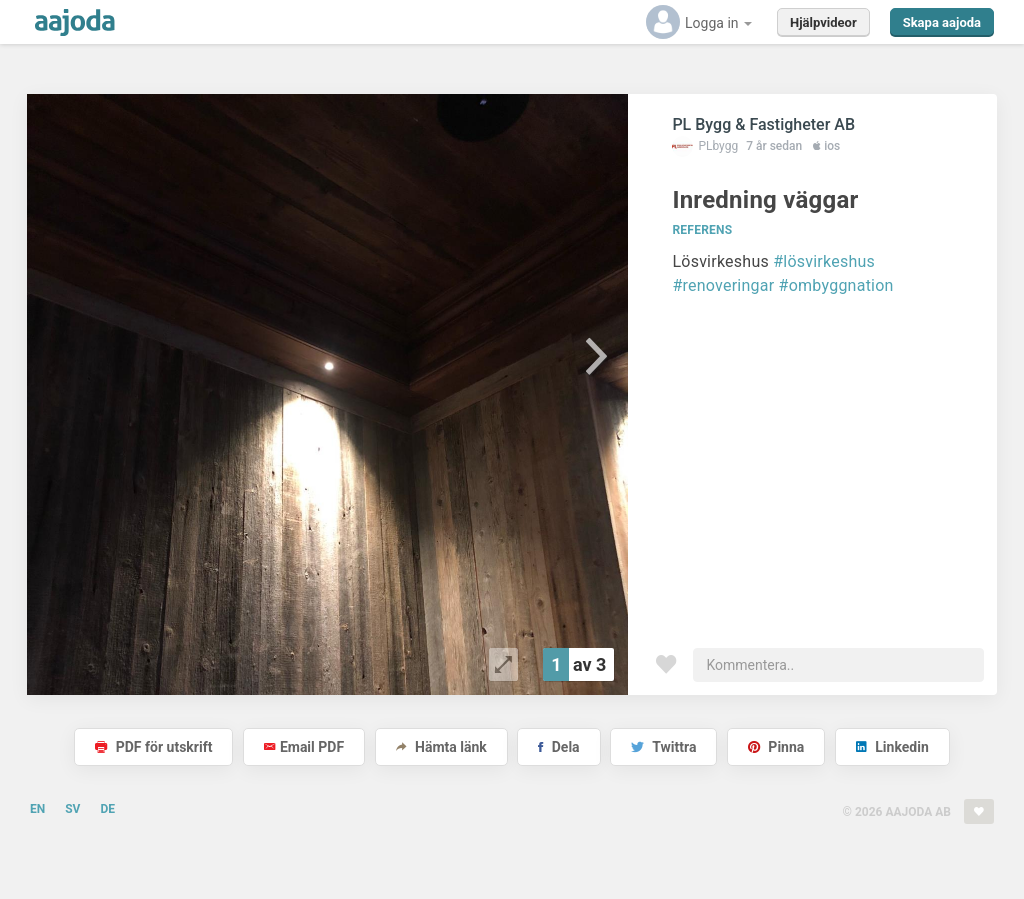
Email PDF (304, 747)
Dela (558, 747)
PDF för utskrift (153, 747)
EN (37, 809)
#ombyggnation (836, 285)
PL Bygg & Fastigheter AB (763, 124)
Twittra (663, 747)
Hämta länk (441, 747)
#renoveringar (723, 285)
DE (107, 809)
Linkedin (892, 747)
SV (72, 809)
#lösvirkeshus (824, 261)
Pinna (776, 747)
